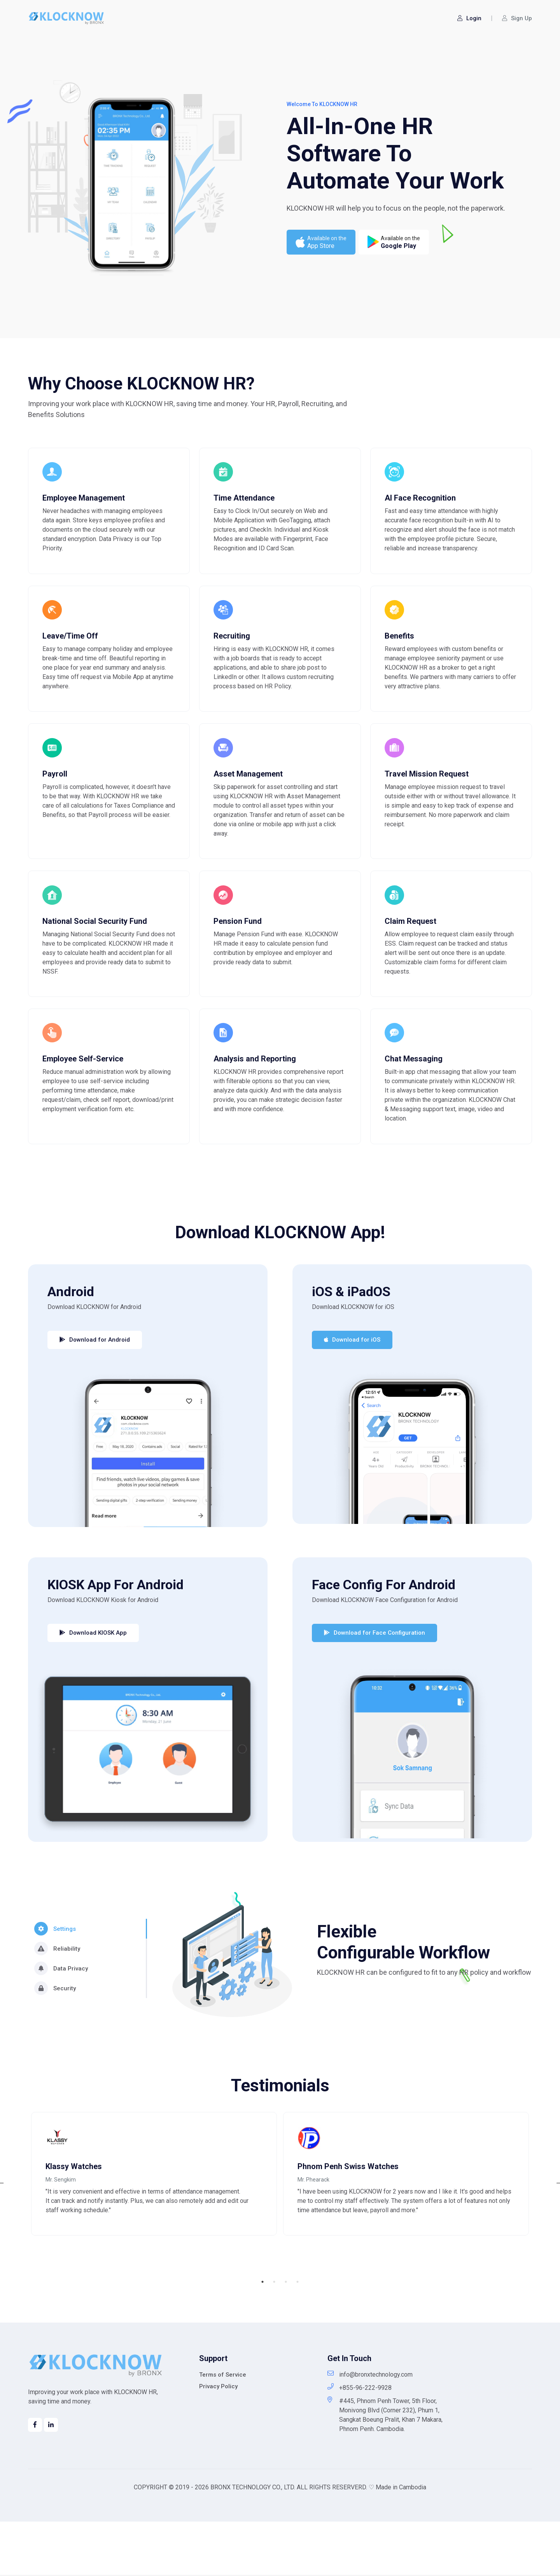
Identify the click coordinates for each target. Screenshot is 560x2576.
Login (469, 18)
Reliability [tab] (57, 1994)
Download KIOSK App (93, 1678)
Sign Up (517, 18)
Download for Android (95, 1385)
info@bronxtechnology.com (370, 2428)
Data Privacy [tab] (61, 2014)
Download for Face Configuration (374, 1678)
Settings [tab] (55, 1974)
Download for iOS (352, 1385)
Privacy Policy (218, 2440)
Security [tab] (55, 2033)
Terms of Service (222, 2429)
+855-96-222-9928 (359, 2442)
